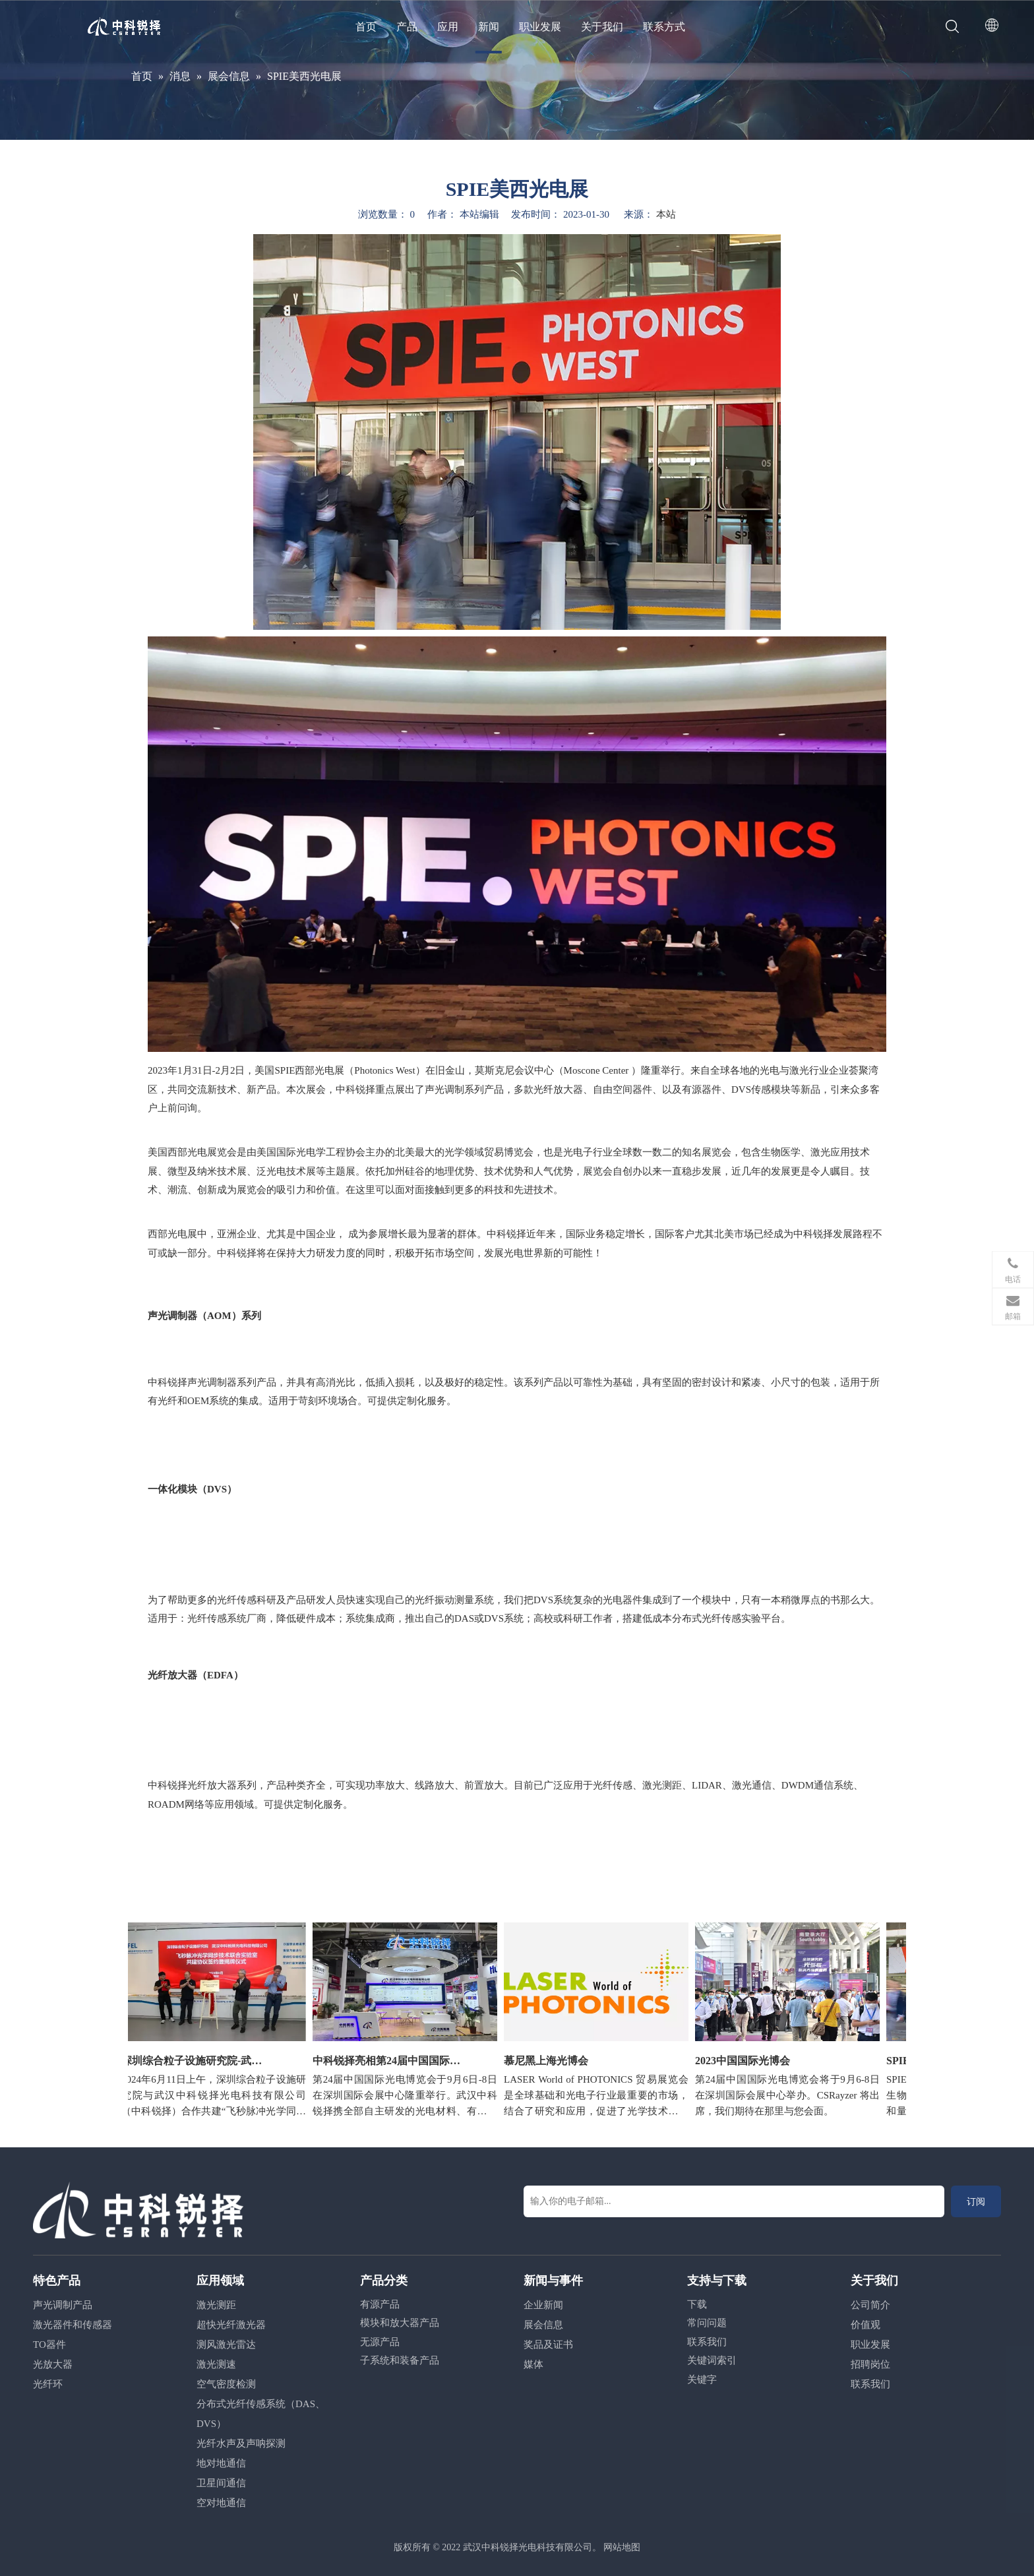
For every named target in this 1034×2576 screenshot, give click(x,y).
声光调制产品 (62, 2305)
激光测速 (216, 2364)
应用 (447, 26)
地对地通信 (221, 2463)
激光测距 (216, 2305)
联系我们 (707, 2342)
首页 (366, 26)
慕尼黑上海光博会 (550, 2060)
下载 (697, 2304)
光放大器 (53, 2364)
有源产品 (380, 2304)
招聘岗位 (870, 2364)
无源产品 (380, 2342)
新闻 (488, 26)
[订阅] (976, 2201)
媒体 (533, 2364)
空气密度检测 (226, 2384)
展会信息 (543, 2324)
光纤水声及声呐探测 (241, 2443)
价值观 (865, 2324)
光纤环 (48, 2384)
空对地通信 (221, 2503)
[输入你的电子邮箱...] (734, 2201)
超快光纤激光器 (231, 2324)
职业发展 (540, 26)
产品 (406, 26)
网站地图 (621, 2547)
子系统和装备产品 (399, 2360)
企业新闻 (543, 2305)
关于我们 (602, 26)
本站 (666, 214)
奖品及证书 (548, 2344)
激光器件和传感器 (72, 2324)
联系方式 (664, 26)
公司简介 (870, 2305)
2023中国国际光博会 (747, 2060)
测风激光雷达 (226, 2344)
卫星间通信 (221, 2483)
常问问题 (707, 2322)
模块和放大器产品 (399, 2322)
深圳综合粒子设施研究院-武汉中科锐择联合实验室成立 (200, 2060)
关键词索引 (712, 2360)
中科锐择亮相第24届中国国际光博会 (391, 2060)
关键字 (702, 2379)
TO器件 (49, 2344)
